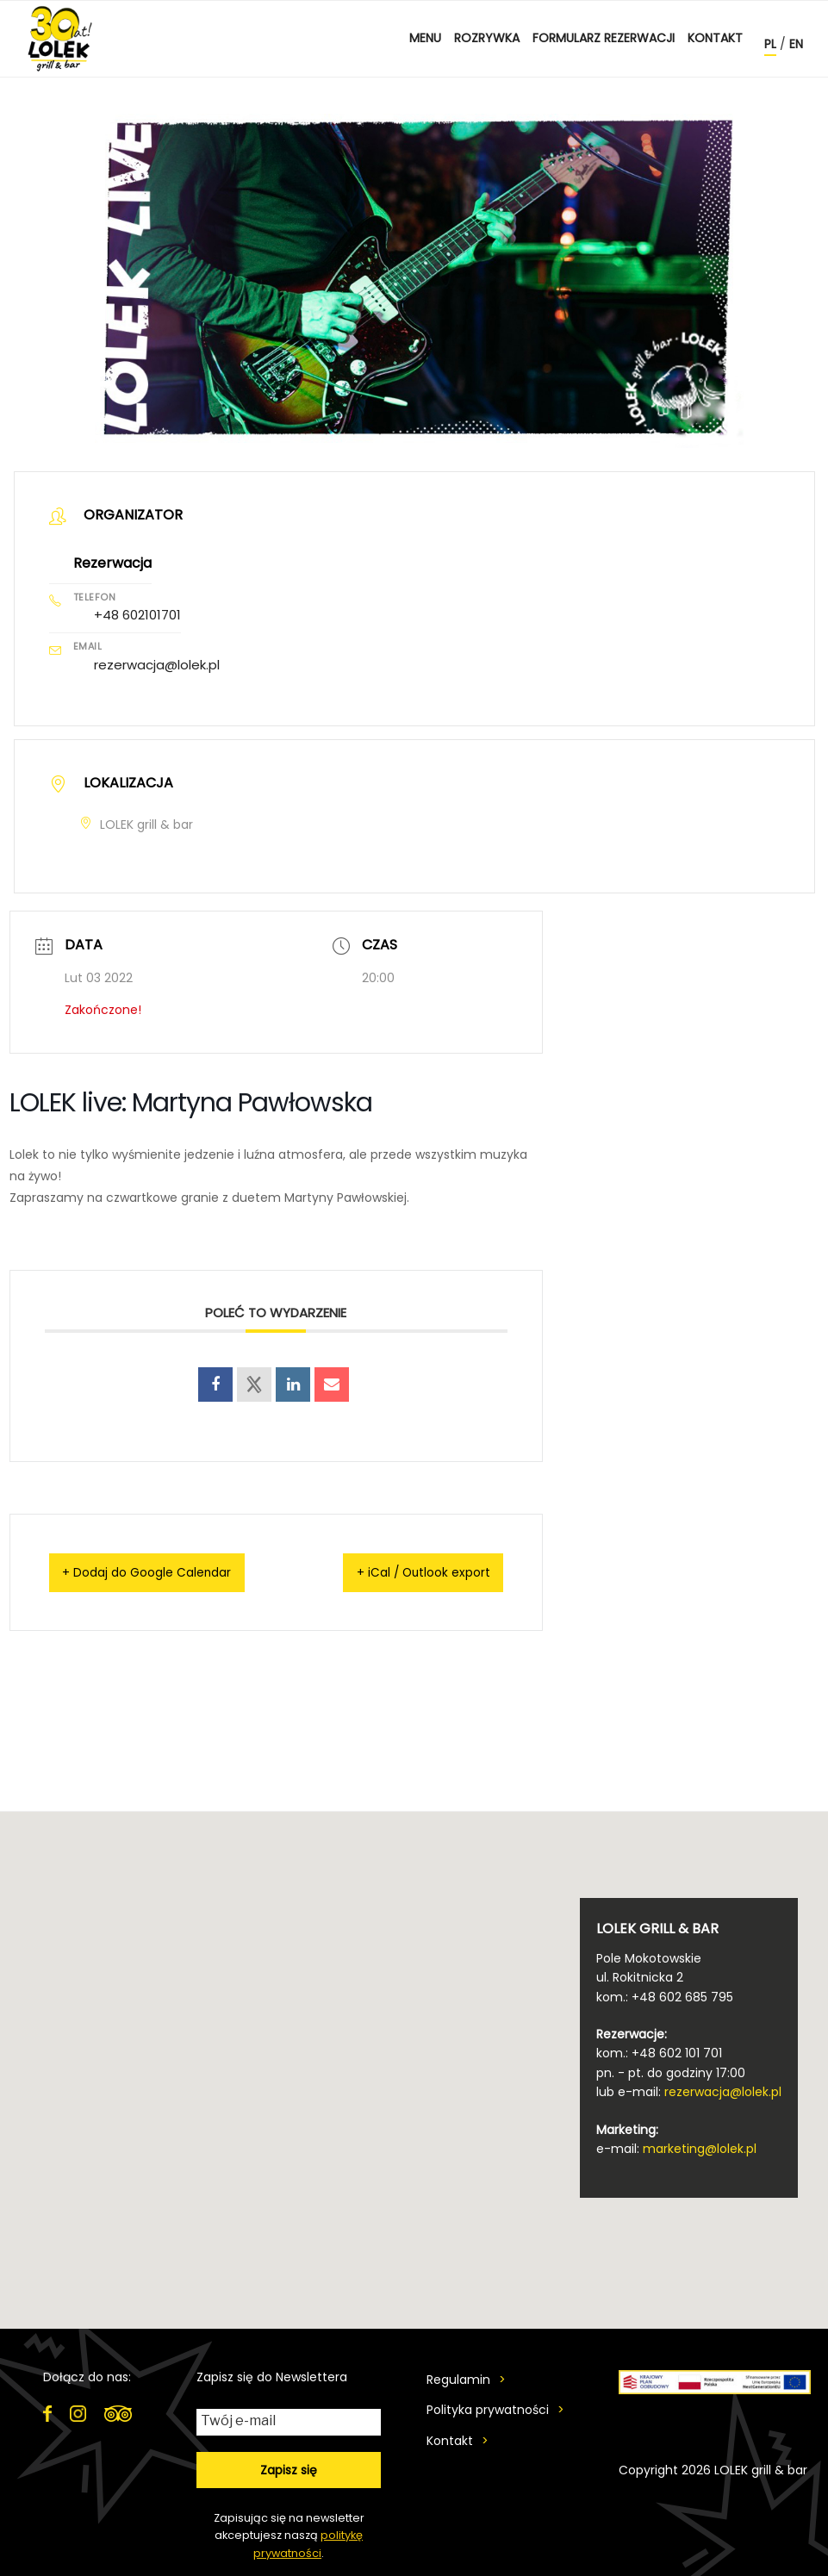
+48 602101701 (137, 614)
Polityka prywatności (487, 2407)
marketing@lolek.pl (699, 2146)
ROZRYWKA (487, 38)
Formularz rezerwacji (603, 38)
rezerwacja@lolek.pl (157, 662)
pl (770, 44)
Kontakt (715, 38)
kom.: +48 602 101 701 (659, 2050)
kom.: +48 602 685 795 (664, 1993)
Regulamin (458, 2376)
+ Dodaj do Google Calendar (166, 1568)
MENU (425, 38)
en (796, 44)
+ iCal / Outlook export (405, 1568)
